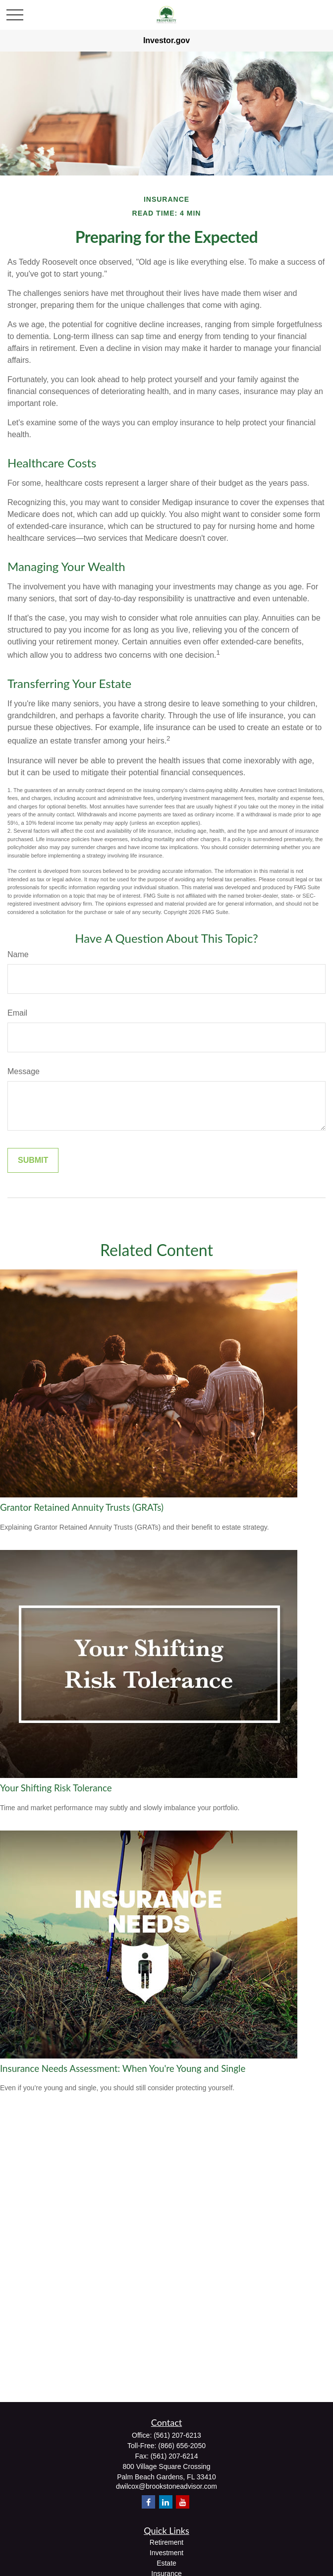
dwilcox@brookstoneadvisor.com (166, 2486)
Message (23, 1071)
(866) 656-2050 (182, 2446)
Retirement (166, 2542)
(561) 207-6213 (177, 2435)
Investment (166, 2553)
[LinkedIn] (165, 2502)
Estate (166, 2563)
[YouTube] (182, 2502)
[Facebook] (148, 2502)
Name (18, 954)
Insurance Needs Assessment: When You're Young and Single (122, 2068)
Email (17, 1013)
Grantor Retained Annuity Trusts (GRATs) (82, 1507)
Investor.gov (166, 40)
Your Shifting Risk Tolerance (56, 1787)
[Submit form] (32, 1160)
